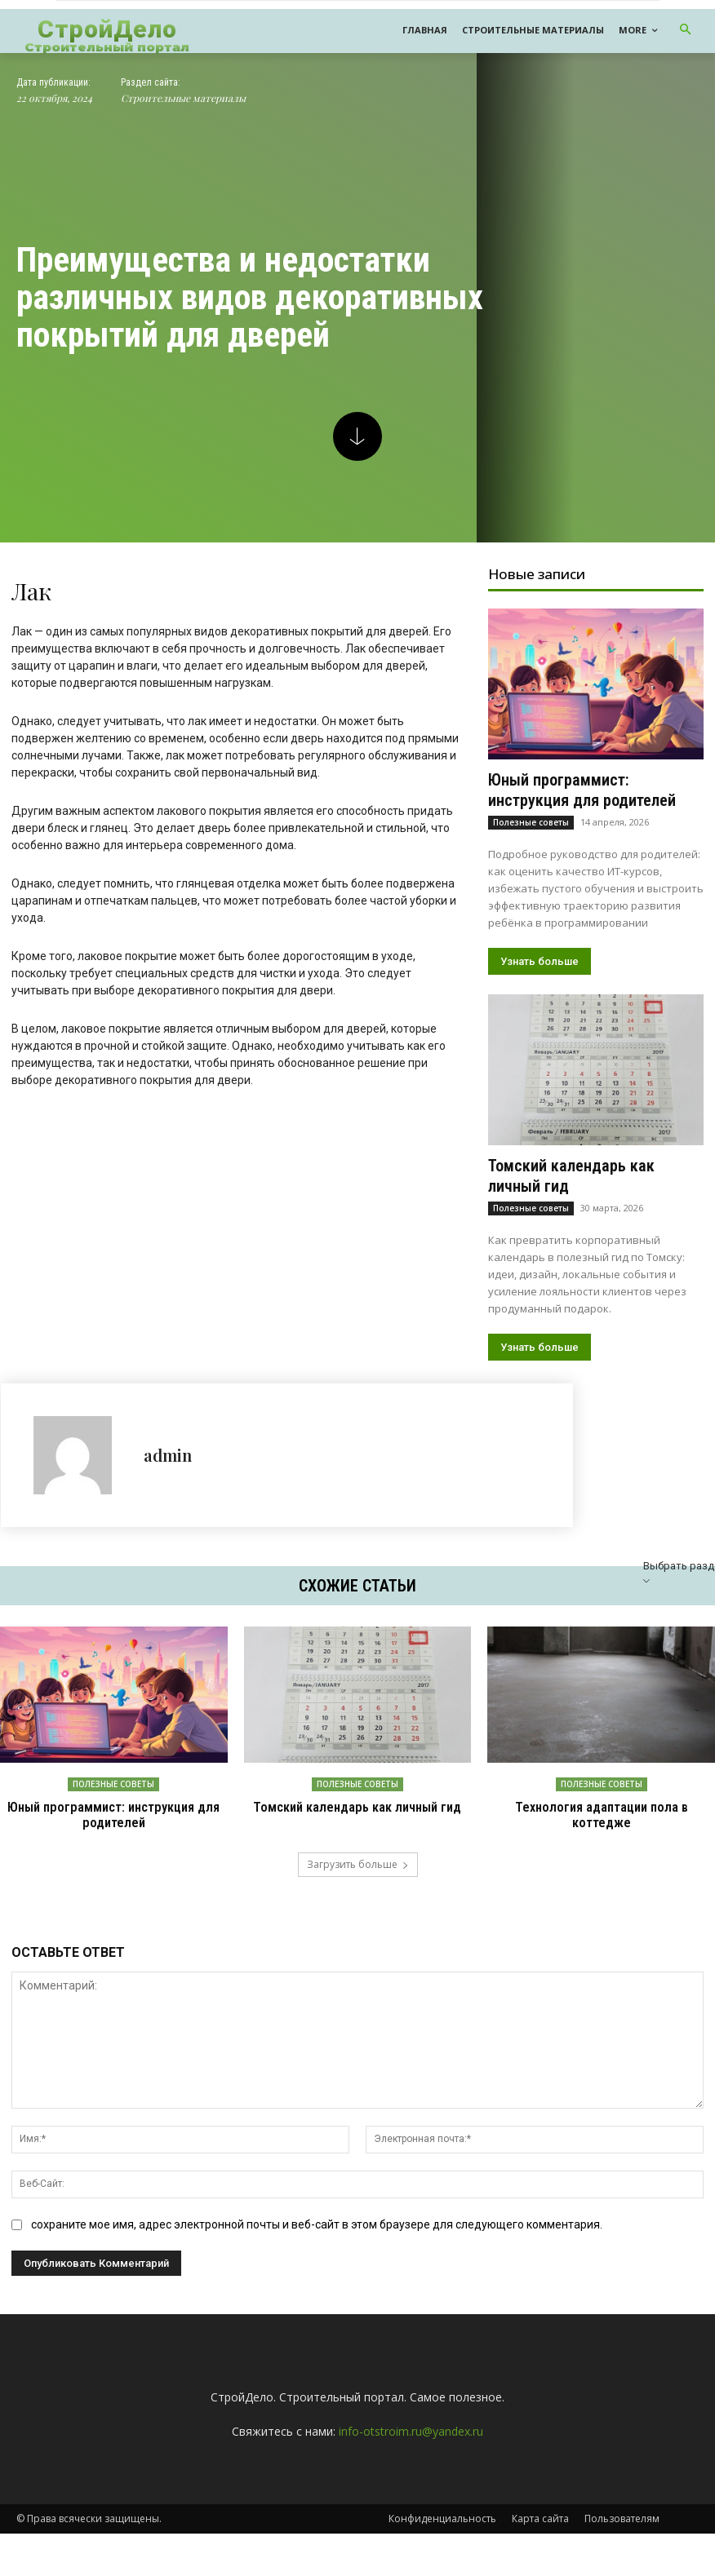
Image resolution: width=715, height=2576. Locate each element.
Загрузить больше (358, 1863)
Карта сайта (540, 2518)
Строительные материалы (183, 98)
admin (168, 1454)
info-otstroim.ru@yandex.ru (411, 2431)
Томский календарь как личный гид (357, 1807)
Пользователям (621, 2518)
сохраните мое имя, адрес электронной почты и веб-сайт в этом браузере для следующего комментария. (316, 2223)
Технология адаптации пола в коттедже (601, 1814)
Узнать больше (539, 961)
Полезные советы (531, 822)
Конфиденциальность (442, 2518)
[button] (686, 30)
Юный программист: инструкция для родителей (582, 790)
